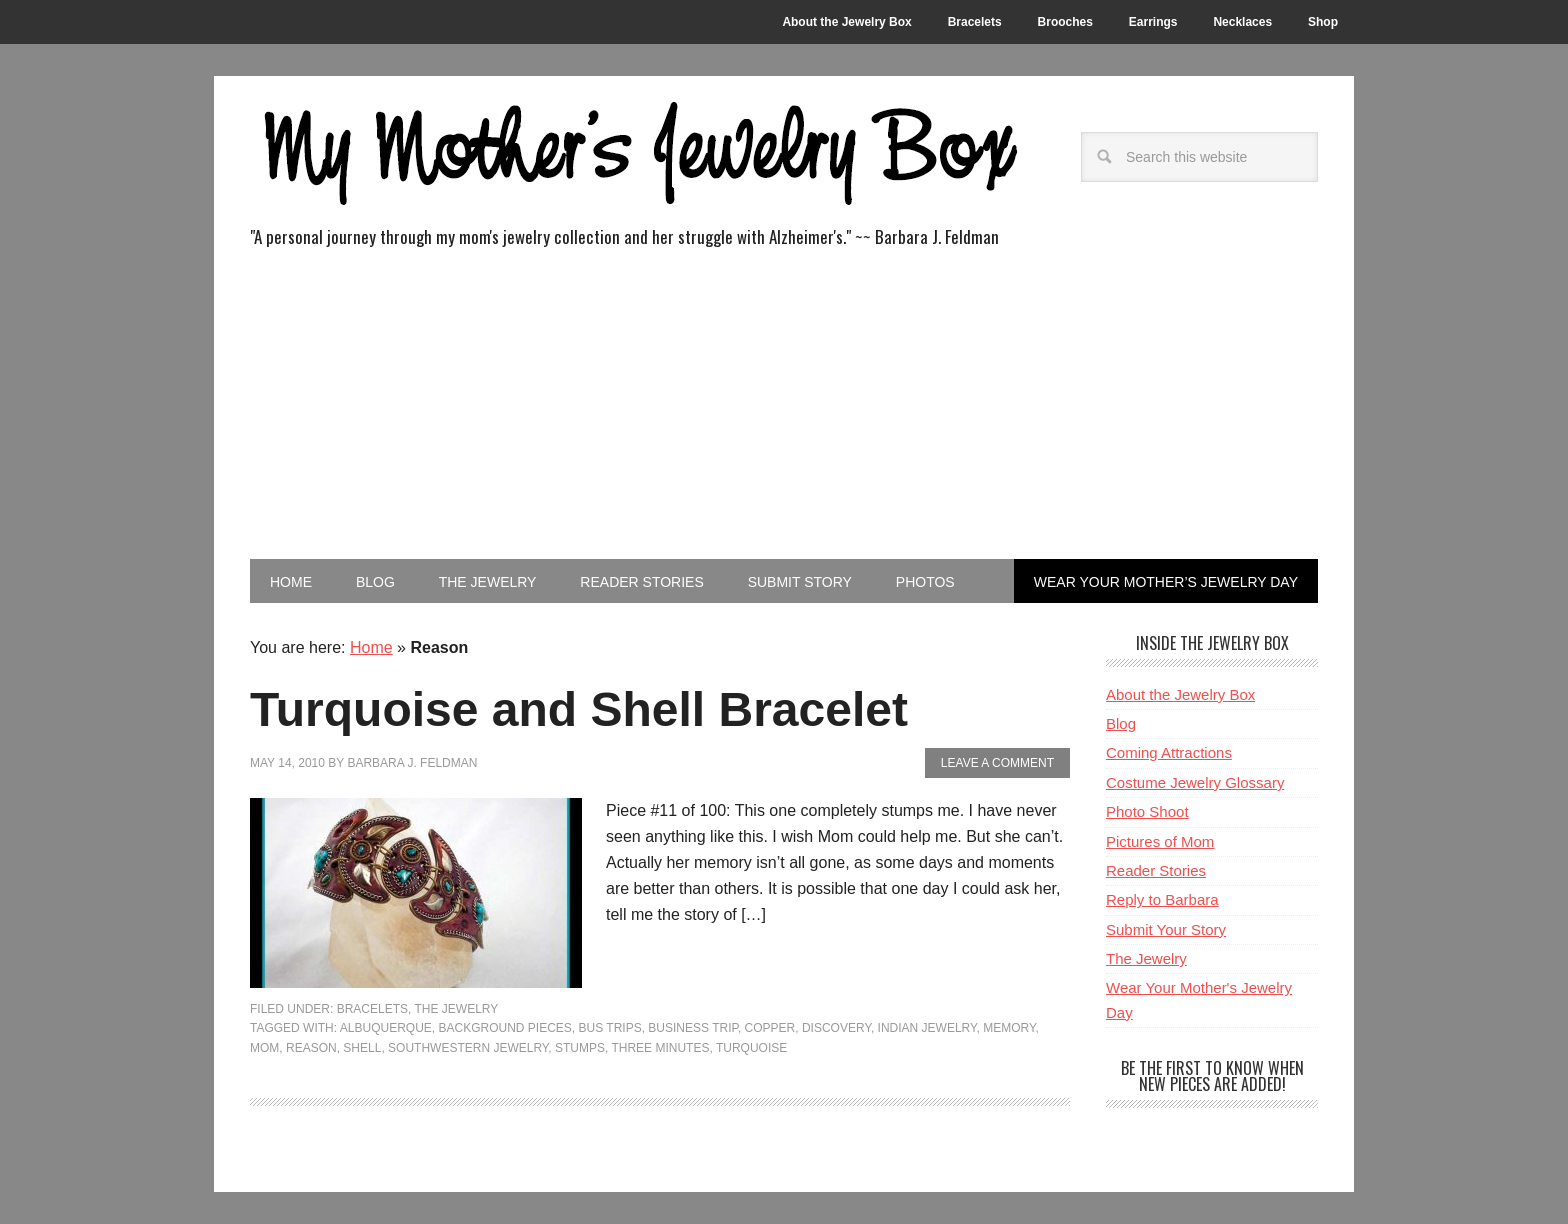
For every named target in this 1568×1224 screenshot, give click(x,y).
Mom (264, 1048)
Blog (1121, 723)
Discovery (836, 1028)
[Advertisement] (784, 409)
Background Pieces (504, 1028)
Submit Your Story (1166, 929)
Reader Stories (1156, 870)
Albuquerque (386, 1028)
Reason (311, 1048)
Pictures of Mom (1160, 841)
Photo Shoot (1147, 811)
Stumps (580, 1048)
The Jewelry (457, 1009)
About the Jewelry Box (1180, 694)
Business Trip (693, 1028)
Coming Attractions (1169, 752)
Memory (1009, 1028)
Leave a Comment (997, 763)
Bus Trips (610, 1028)
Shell (362, 1048)
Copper (770, 1028)
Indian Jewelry (927, 1028)
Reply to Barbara (1162, 899)
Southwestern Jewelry (468, 1048)
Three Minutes (660, 1048)
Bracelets (372, 1009)
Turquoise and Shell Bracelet (579, 709)
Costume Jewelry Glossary (1195, 782)
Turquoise (751, 1048)
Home (371, 647)
